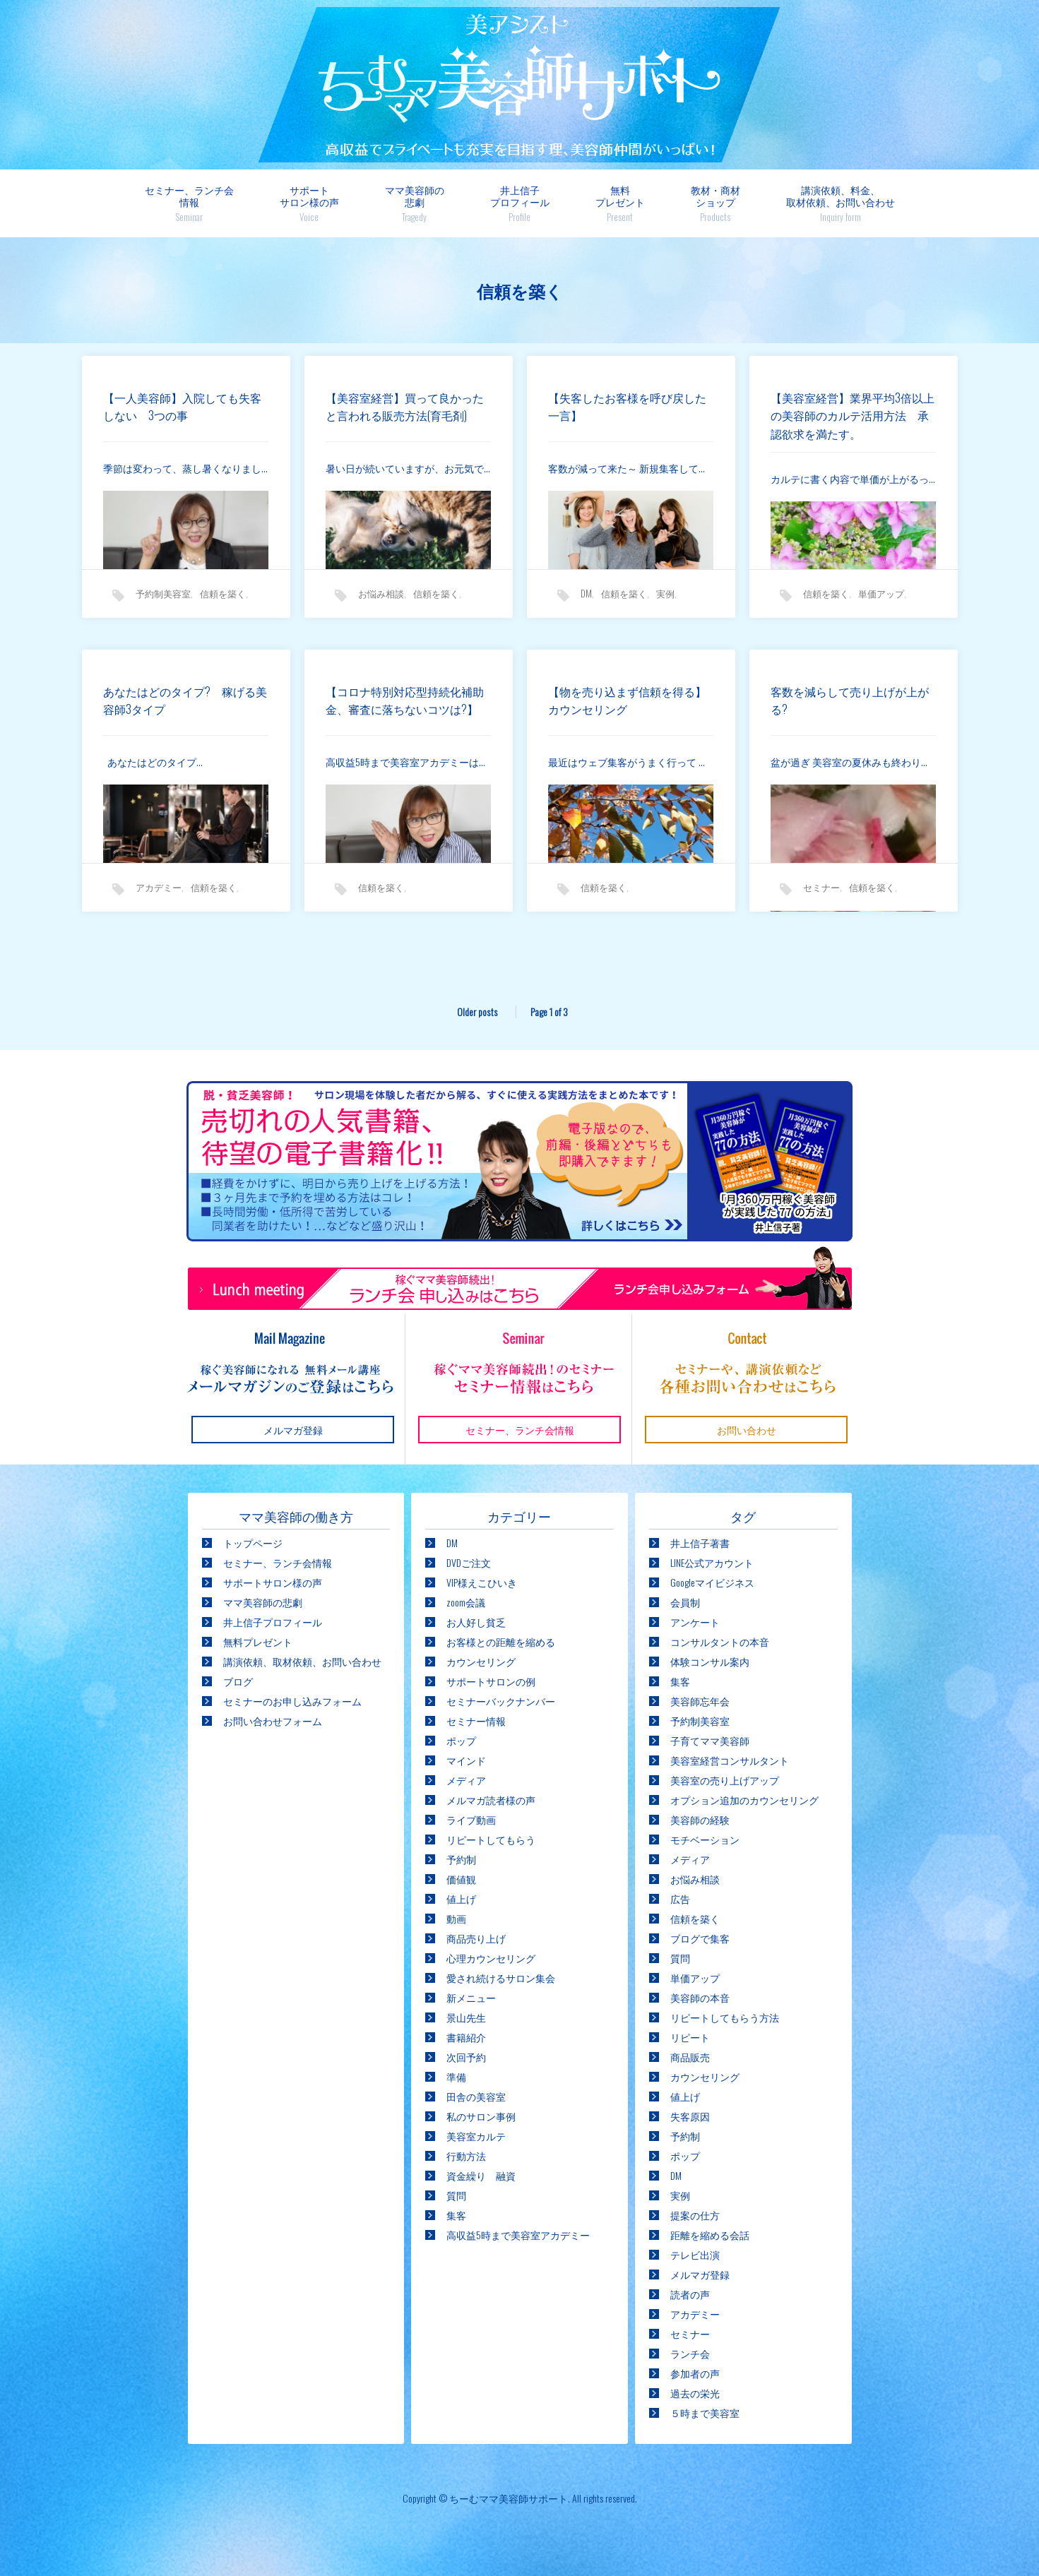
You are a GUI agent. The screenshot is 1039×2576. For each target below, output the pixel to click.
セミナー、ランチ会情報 (189, 203)
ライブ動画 (471, 1819)
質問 (456, 2195)
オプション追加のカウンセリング (744, 1799)
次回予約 (466, 2056)
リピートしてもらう (490, 1839)
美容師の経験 (700, 1819)
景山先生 (466, 2017)
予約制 (461, 1859)
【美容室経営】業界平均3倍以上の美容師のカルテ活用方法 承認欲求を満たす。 (853, 421)
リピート (690, 2036)
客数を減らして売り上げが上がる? (848, 706)
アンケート (695, 1621)
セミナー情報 (476, 1720)
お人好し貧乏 (476, 1621)
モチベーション (705, 1839)
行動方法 (466, 2155)
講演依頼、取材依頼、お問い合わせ (302, 1661)
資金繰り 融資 (481, 2175)
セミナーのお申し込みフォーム (292, 1700)
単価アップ (881, 600)
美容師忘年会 (700, 1700)
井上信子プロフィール (520, 203)
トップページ (253, 1542)
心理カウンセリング (490, 1957)
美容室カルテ (476, 2135)
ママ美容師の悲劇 (414, 203)
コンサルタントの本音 (719, 1641)
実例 (665, 600)
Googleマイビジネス (712, 1582)
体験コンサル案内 (709, 1661)
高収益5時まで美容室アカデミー (518, 2234)
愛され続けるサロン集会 (500, 1977)
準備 (456, 2076)
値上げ (461, 1898)
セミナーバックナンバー (500, 1700)
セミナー (821, 894)
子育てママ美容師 (709, 1740)
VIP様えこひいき (481, 1582)
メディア (466, 1779)
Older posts (476, 1011)
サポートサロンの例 (490, 1681)
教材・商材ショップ (715, 203)
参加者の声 (695, 2373)
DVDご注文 (468, 1562)
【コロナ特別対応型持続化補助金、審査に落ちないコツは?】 (403, 715)
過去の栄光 (695, 2392)
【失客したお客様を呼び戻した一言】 (625, 413)
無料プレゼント (620, 203)
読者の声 (690, 2293)
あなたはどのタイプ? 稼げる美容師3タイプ (183, 706)
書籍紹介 (466, 2036)
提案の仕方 (695, 2214)
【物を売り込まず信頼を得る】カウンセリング (620, 706)
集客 (456, 2214)
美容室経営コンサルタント (729, 1760)
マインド (466, 1760)
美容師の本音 (700, 1997)
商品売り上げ (476, 1938)
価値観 (461, 1878)
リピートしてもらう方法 (724, 2017)
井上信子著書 (700, 1542)
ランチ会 (690, 2353)
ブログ (238, 1681)
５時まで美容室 (705, 2412)
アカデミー (159, 894)
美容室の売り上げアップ (724, 1779)
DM (586, 600)
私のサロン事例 (481, 2116)
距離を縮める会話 (709, 2234)
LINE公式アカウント (712, 1562)
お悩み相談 (381, 600)
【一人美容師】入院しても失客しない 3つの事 (180, 413)
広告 (680, 1898)
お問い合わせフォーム (272, 1720)
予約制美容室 (163, 600)
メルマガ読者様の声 (490, 1799)
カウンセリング (481, 1661)
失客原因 (690, 2116)
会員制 (685, 1601)
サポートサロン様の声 (309, 203)
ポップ (461, 1740)
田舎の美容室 (476, 2096)
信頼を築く (223, 600)
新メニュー (471, 1997)
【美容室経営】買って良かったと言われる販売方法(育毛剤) (406, 413)
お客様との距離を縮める (500, 1641)
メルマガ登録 (700, 2274)
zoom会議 (465, 1601)
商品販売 (690, 2056)
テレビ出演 (695, 2254)
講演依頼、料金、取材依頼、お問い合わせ (840, 203)
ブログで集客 (700, 1938)
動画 (456, 1918)
